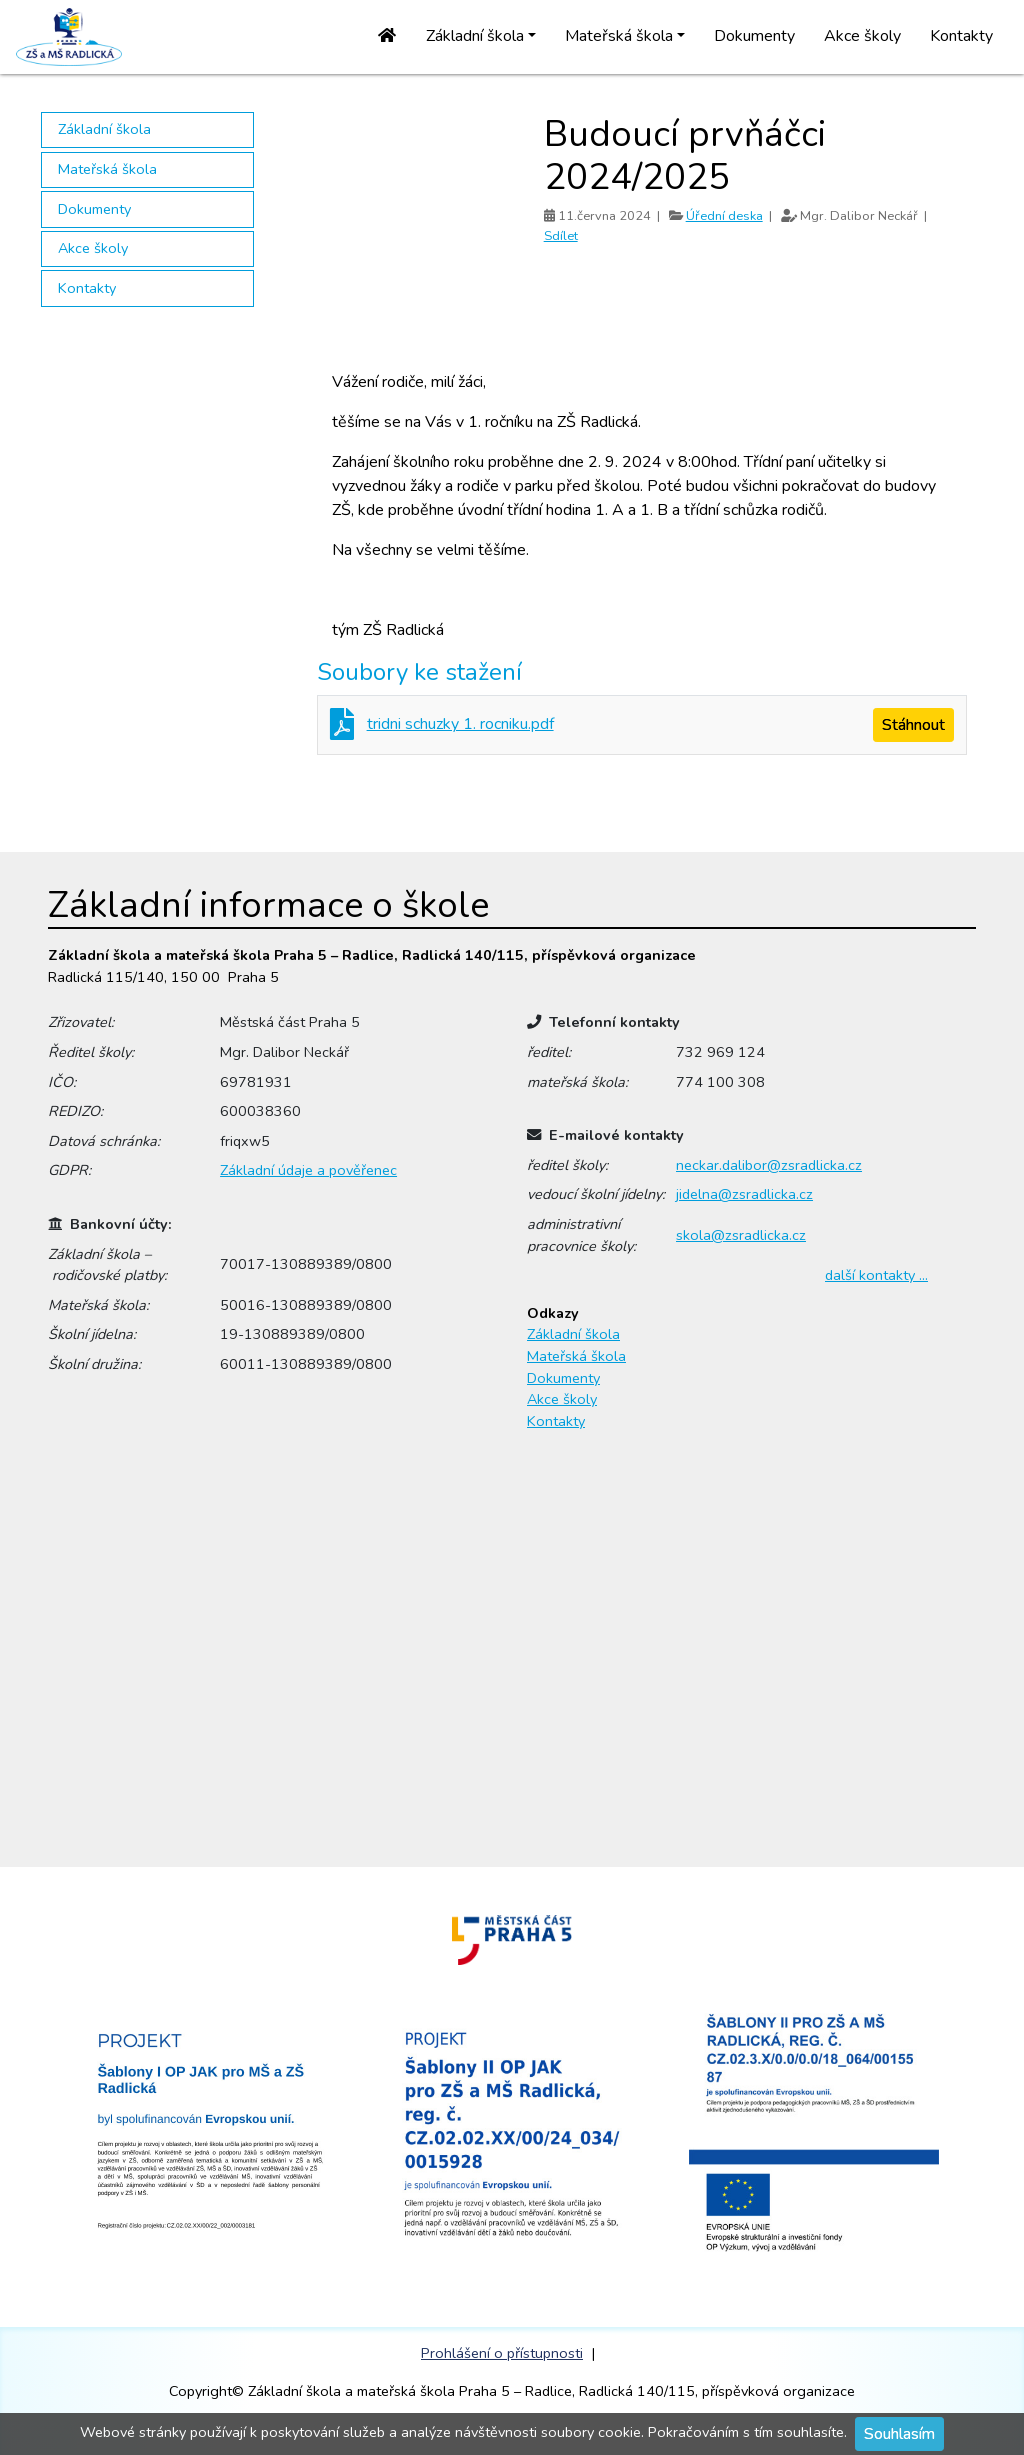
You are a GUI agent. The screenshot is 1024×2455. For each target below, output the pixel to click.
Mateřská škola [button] (619, 36)
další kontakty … (876, 1275)
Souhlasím (899, 2434)
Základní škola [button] (475, 36)
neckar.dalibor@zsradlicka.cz (769, 1165)
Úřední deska (724, 216)
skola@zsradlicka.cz (741, 1235)
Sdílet (561, 236)
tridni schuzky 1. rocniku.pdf (460, 724)
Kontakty (961, 36)
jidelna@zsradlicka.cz (744, 1194)
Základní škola (104, 129)
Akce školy (862, 36)
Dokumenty (754, 36)
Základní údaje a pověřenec (308, 1170)
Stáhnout (913, 725)
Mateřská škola (107, 169)
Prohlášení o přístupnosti (502, 2353)
